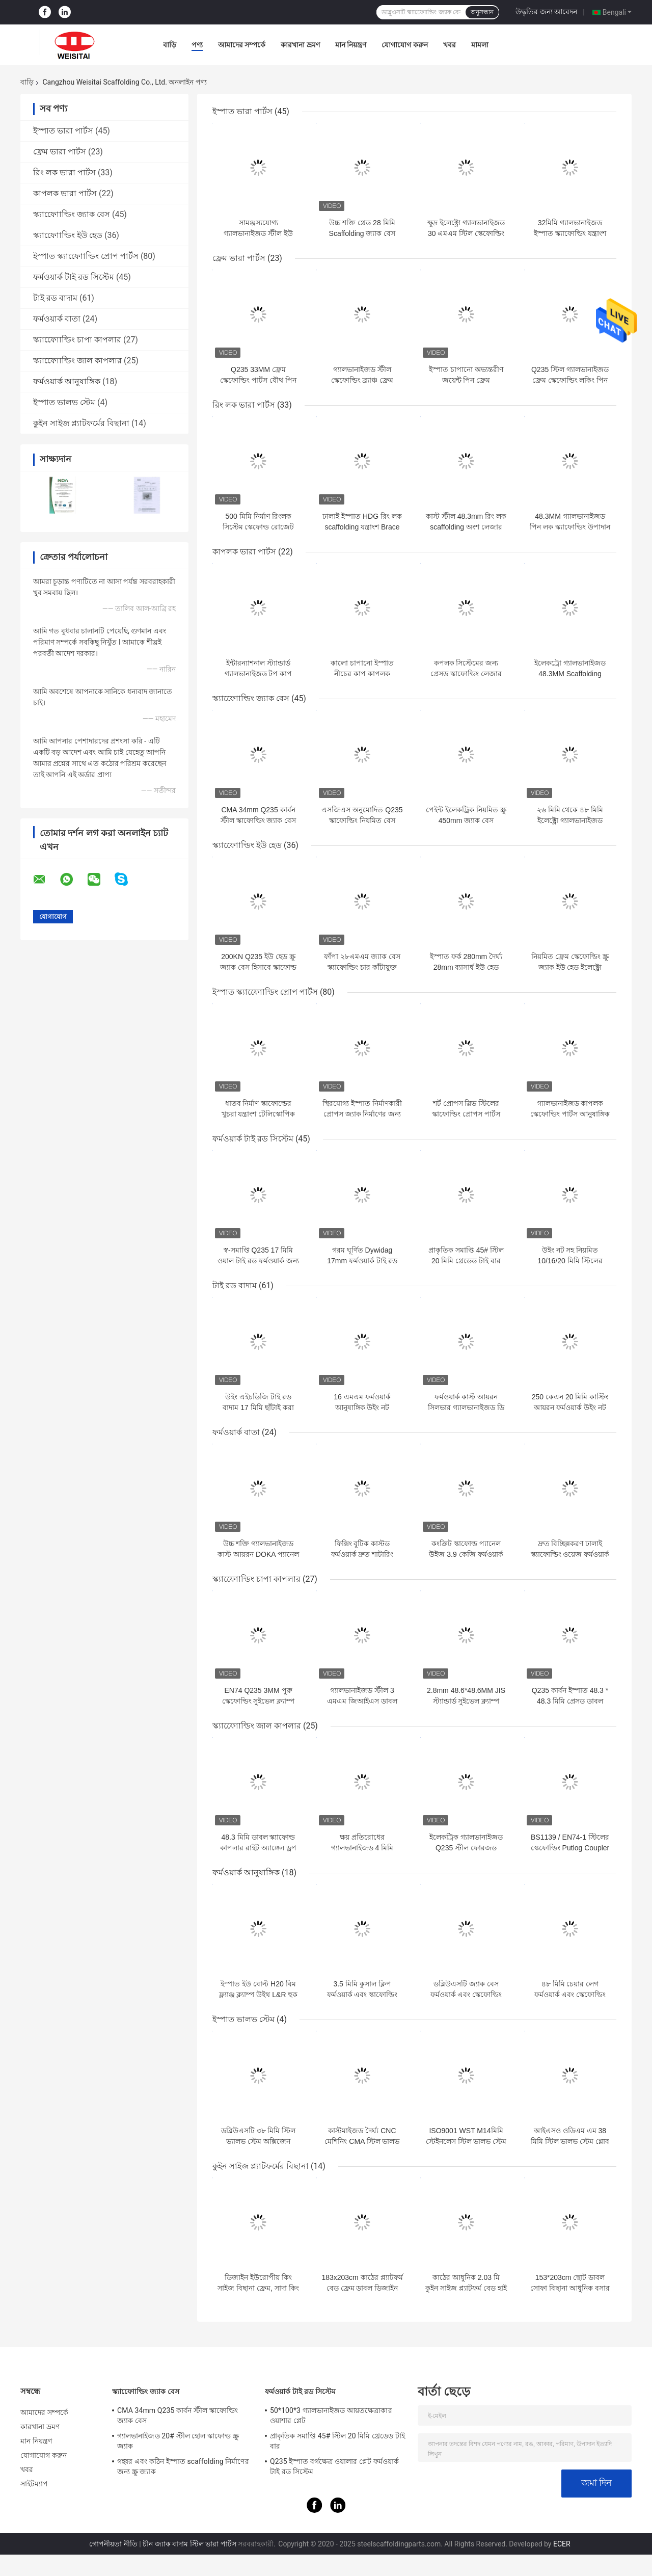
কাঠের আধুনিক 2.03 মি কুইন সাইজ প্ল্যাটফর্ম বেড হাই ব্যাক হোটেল (466, 2288)
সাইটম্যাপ (34, 2484)
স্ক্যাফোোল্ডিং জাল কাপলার (77, 360)
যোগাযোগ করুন (404, 45)
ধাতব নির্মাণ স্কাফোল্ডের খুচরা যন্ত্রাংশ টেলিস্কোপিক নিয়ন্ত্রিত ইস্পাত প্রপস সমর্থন (258, 1114)
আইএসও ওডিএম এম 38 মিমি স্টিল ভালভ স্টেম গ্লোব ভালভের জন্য (570, 2141)
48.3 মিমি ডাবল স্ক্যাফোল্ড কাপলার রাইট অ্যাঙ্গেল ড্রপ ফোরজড (258, 1848)
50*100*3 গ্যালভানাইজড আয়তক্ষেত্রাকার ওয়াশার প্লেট (331, 2415)
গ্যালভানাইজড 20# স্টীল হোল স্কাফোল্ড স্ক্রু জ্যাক (178, 2441)
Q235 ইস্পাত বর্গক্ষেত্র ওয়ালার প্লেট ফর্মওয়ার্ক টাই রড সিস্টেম (334, 2466)
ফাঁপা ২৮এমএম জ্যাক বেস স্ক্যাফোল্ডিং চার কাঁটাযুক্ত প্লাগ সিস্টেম (362, 967)
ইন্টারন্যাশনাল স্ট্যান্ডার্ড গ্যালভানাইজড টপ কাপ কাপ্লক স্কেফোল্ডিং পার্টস (258, 673)
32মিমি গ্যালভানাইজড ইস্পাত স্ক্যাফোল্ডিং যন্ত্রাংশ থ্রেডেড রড (570, 233)
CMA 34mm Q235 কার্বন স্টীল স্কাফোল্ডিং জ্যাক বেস (177, 2415)
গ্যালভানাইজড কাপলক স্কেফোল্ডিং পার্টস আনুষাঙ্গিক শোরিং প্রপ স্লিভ (570, 1114)
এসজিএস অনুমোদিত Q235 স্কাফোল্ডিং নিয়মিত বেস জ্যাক (361, 820)
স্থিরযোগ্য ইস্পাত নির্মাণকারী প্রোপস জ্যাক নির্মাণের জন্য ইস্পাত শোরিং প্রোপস (362, 1114)
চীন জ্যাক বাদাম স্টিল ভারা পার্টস (189, 2544)
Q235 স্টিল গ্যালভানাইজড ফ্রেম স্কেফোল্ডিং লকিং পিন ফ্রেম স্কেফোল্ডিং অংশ (570, 380)
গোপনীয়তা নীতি (113, 2544)
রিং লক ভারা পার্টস (64, 172)
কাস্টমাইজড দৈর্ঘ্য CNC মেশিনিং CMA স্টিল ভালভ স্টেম (361, 2141)
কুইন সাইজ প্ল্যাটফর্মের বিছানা (81, 423)
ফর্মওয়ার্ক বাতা (56, 319)
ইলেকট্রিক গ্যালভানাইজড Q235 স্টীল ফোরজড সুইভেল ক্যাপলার (466, 1848)
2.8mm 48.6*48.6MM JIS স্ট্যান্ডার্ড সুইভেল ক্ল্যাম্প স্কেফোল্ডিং (466, 1701)
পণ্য (197, 45)
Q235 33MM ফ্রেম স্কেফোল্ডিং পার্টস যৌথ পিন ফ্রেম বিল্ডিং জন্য (258, 380)
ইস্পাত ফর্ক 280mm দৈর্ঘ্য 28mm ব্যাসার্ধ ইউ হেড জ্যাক (466, 967)
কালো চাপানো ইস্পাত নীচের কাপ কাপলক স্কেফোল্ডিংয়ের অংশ (362, 673)
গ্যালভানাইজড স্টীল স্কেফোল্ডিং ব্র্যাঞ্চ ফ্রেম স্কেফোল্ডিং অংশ (362, 380)
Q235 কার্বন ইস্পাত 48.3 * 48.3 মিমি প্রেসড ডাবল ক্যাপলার (570, 1701)
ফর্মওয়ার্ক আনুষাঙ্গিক (66, 381)
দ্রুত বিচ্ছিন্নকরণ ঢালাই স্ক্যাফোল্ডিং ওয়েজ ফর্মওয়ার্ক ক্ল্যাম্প (570, 1554)
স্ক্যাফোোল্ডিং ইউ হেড (67, 235)
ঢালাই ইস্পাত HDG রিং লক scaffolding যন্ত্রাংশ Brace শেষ (362, 527)
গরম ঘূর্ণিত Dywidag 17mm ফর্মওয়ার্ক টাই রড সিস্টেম (362, 1261)
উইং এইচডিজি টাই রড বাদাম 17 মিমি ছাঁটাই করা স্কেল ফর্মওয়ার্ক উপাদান (258, 1407)
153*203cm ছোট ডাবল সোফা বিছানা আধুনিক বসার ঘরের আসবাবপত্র (570, 2288)
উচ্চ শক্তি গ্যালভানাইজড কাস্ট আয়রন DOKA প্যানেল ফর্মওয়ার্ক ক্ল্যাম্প (258, 1554)
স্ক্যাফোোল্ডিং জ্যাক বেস (71, 214)
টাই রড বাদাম (55, 298)
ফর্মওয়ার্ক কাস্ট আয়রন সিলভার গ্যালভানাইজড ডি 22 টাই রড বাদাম (466, 1407)
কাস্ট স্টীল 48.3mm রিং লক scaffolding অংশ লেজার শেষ (466, 527)
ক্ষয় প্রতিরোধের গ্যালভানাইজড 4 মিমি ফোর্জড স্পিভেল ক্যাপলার (362, 1848)
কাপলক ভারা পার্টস (65, 193)
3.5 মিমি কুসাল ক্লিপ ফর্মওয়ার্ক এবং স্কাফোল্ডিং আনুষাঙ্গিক (362, 1994)
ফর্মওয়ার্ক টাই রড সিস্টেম (73, 277)
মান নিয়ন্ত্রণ (350, 45)
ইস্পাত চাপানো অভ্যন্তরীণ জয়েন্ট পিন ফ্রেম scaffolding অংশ (466, 380)
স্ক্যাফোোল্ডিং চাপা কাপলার (77, 339)
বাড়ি (169, 45)
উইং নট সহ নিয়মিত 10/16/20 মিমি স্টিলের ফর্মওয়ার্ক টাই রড (569, 1261)
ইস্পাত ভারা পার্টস (63, 131)
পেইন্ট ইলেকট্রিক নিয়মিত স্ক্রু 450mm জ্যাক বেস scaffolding (466, 820)
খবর (449, 45)
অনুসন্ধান (482, 12)
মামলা (479, 45)
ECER (561, 2544)
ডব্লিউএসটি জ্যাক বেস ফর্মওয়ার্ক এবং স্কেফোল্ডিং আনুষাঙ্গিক (466, 1994)
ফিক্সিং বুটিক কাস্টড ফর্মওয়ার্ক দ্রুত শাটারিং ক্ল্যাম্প (362, 1554)
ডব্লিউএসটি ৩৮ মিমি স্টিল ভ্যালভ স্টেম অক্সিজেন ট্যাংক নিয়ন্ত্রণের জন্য (258, 2141)
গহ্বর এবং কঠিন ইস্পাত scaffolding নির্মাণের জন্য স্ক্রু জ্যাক (183, 2466)
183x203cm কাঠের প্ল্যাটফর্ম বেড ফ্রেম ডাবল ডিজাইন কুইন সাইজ (361, 2288)
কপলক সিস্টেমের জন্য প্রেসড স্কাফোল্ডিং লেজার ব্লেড (466, 673)
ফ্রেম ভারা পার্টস (59, 151)
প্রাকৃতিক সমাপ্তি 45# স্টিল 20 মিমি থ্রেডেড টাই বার (337, 2441)
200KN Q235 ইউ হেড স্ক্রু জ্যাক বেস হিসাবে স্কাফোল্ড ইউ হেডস (258, 967)
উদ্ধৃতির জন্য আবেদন (546, 12)
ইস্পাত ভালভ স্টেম (64, 402)
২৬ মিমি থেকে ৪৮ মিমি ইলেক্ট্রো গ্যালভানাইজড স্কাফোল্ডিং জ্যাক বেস (570, 820)
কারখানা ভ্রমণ (300, 45)
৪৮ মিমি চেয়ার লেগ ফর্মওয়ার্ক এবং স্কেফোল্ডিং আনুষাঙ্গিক (570, 1994)
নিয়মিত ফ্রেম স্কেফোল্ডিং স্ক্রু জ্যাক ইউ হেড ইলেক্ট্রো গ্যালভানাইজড (570, 967)
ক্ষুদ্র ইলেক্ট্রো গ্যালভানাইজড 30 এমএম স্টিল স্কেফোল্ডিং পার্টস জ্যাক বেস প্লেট (466, 233)
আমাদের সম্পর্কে (241, 45)
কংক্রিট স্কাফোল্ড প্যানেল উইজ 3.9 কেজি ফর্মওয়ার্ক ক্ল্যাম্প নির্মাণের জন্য (466, 1554)
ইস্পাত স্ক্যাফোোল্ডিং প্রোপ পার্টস (86, 256)
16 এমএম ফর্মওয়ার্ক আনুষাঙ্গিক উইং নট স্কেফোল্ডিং (362, 1407)
